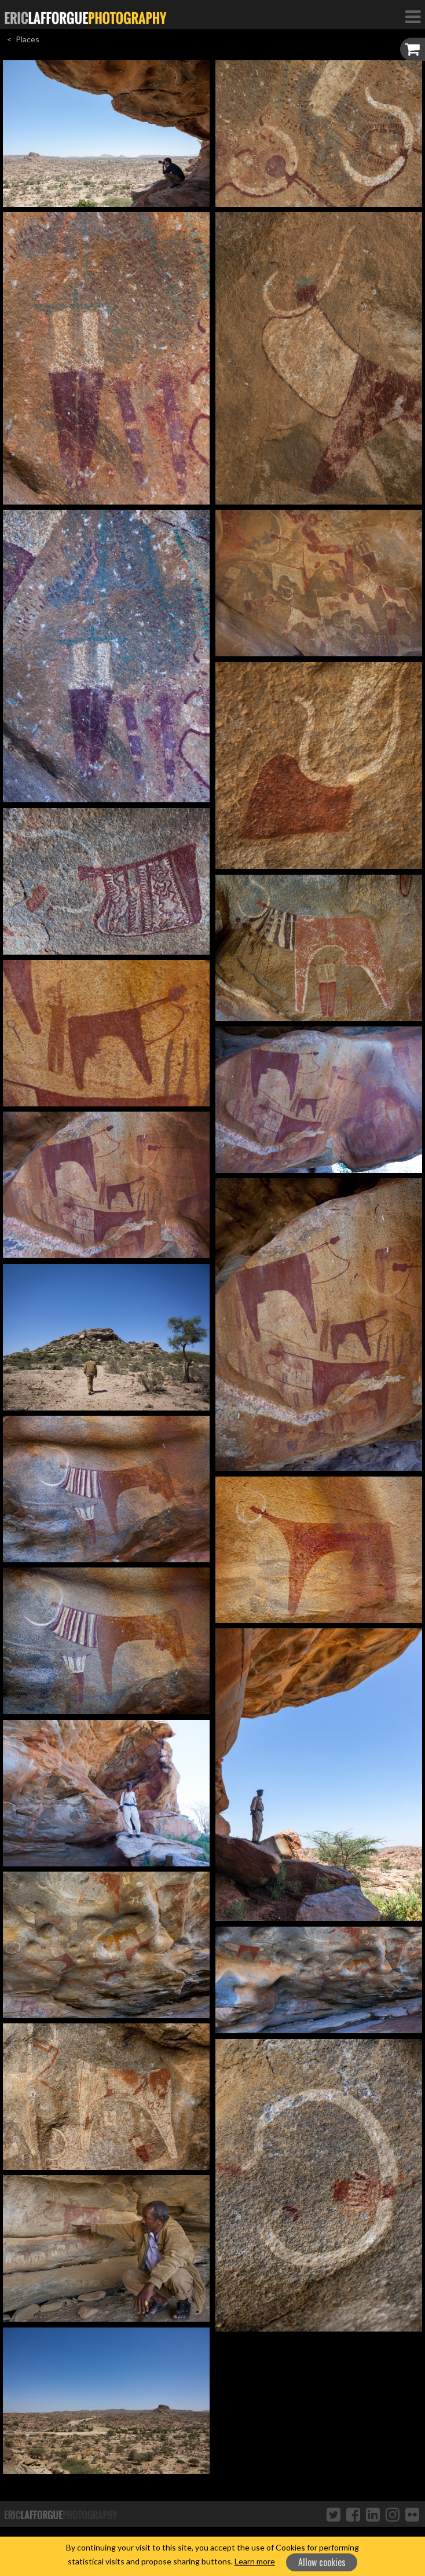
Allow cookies (322, 2562)
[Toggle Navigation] (413, 16)
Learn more (255, 2561)
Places (27, 39)
